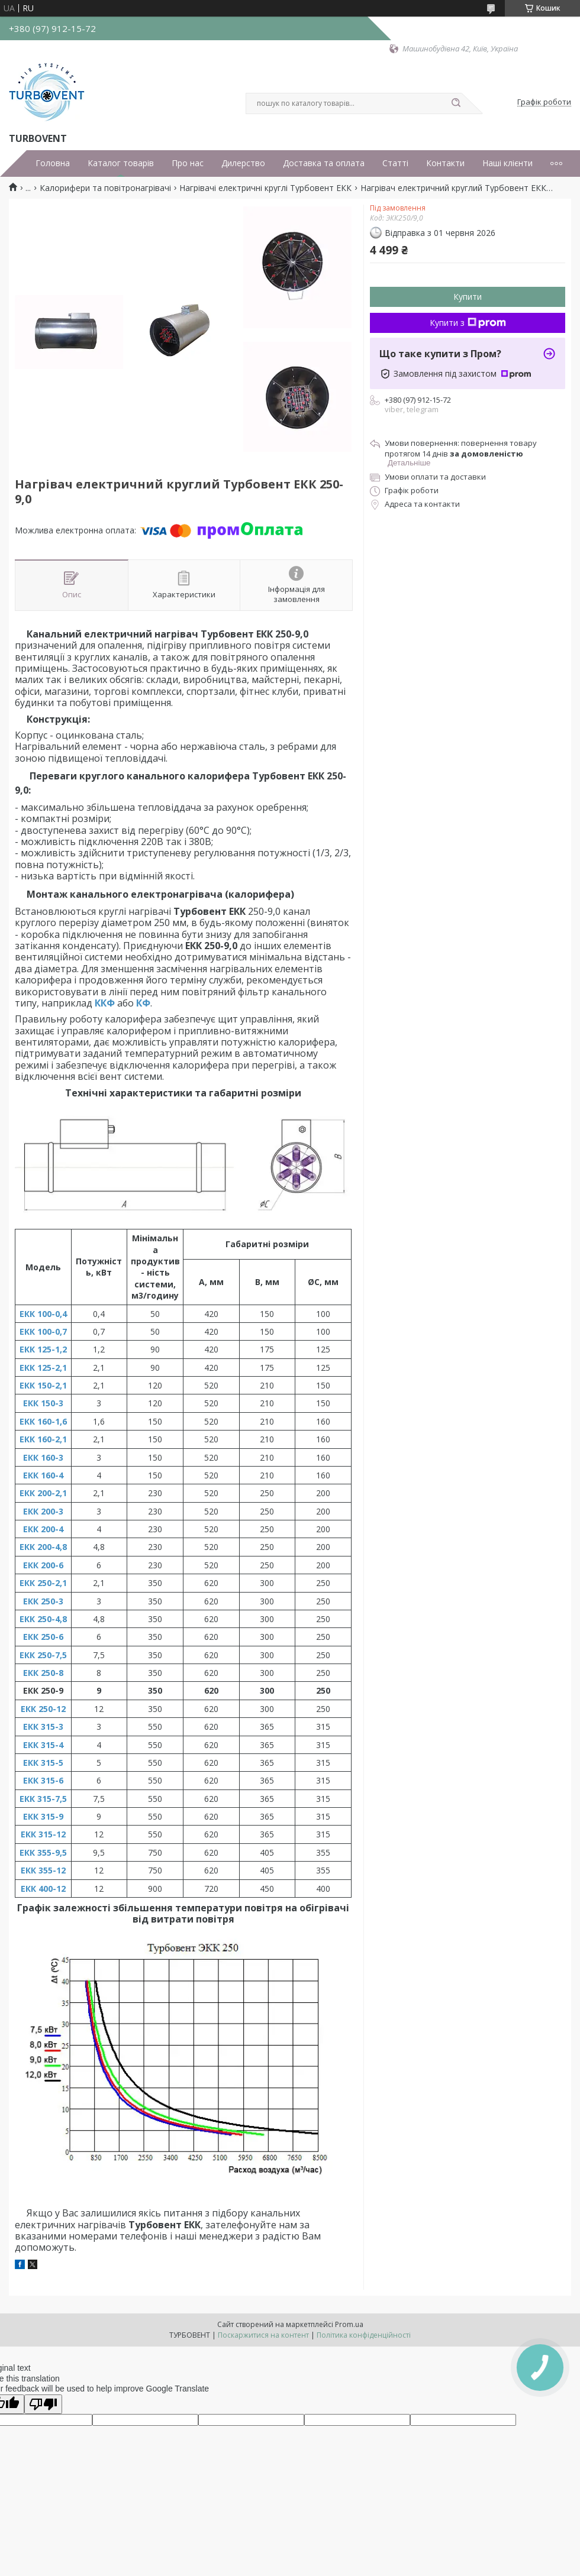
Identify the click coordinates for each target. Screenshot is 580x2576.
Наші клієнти (507, 163)
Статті (395, 163)
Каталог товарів (121, 163)
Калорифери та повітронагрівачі (105, 188)
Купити (467, 296)
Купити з (468, 322)
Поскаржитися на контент (263, 2335)
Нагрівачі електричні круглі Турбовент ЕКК (265, 188)
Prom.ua (349, 2324)
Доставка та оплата (324, 163)
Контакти (445, 163)
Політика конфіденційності (364, 2335)
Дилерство (243, 163)
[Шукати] (456, 103)
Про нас (188, 163)
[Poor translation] (43, 2404)
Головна (53, 163)
